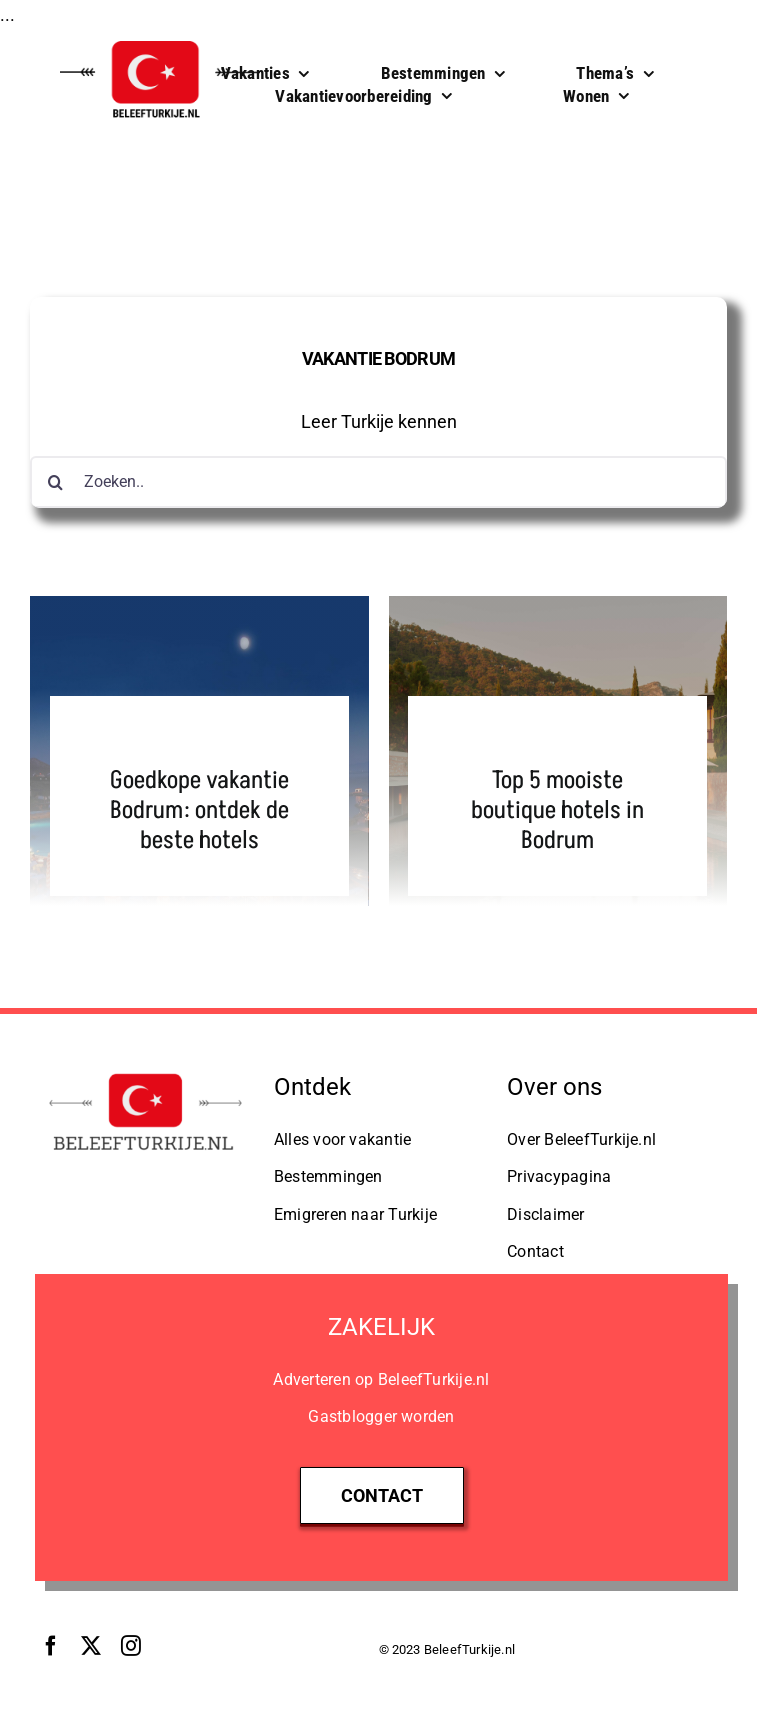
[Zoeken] (56, 482)
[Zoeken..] (378, 482)
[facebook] (51, 1646)
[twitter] (91, 1646)
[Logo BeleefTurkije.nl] (145, 1074)
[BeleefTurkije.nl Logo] (160, 39)
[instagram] (131, 1646)
